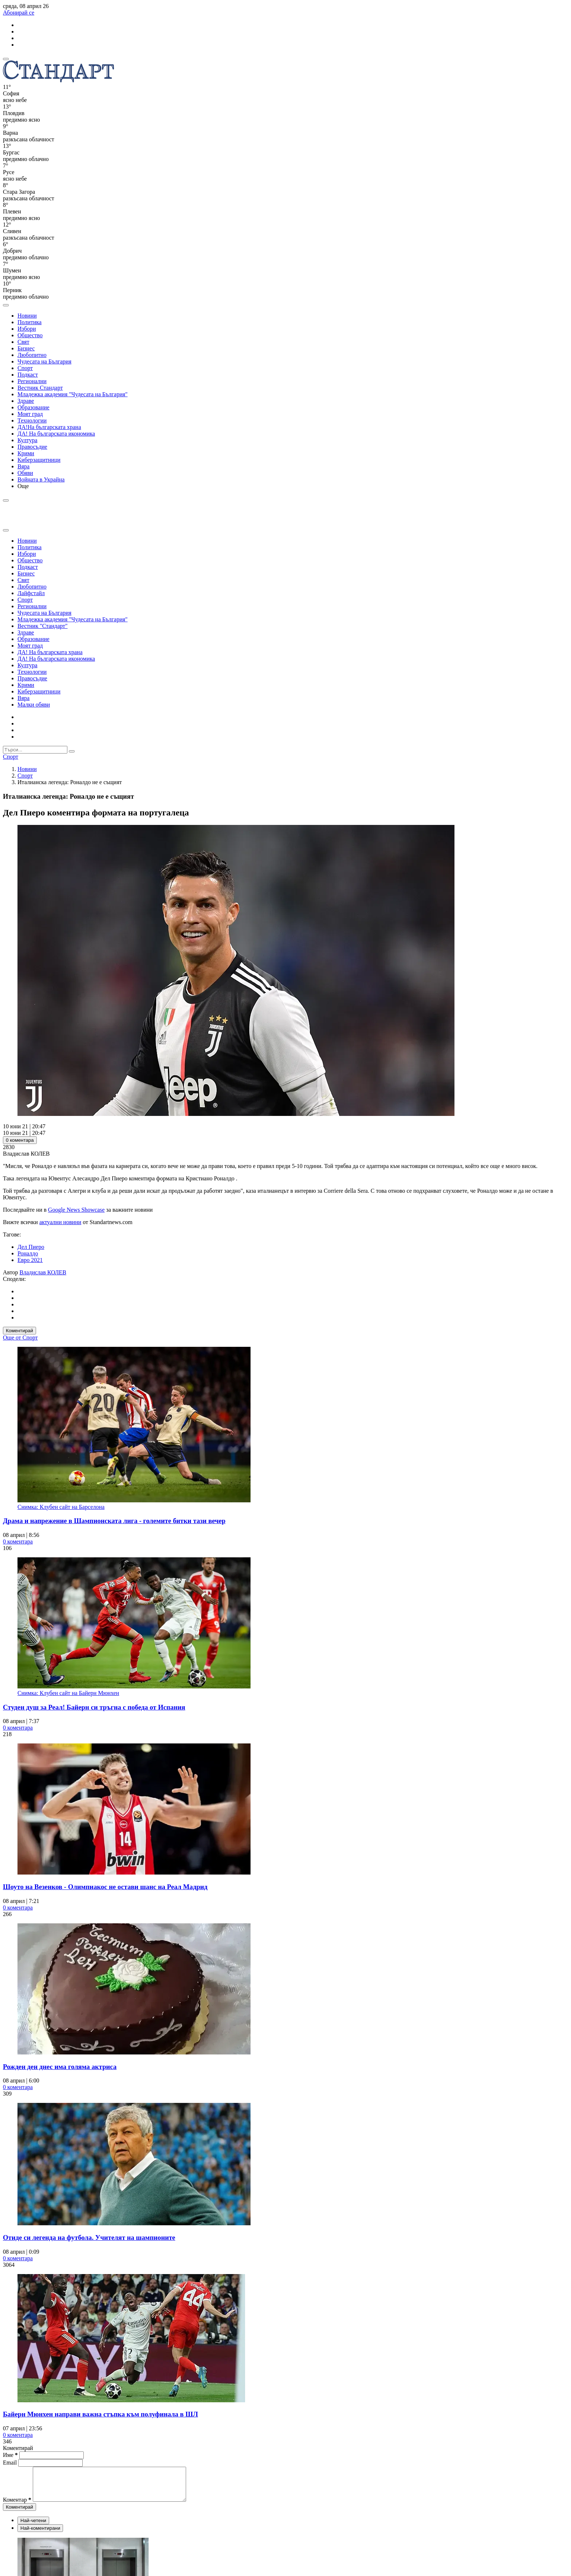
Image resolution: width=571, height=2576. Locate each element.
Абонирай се (18, 12)
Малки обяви (33, 704)
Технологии (32, 420)
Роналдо (27, 1253)
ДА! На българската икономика (56, 433)
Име (10, 2455)
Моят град (30, 414)
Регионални (32, 381)
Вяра (23, 466)
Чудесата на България (44, 361)
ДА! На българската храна (50, 652)
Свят (23, 342)
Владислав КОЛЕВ (43, 1272)
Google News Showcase (76, 1210)
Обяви (25, 473)
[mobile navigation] (6, 59)
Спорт (25, 368)
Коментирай (19, 1330)
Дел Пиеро (30, 1247)
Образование (33, 407)
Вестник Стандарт (40, 388)
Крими (25, 453)
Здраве (25, 401)
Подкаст (27, 374)
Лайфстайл (31, 593)
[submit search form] (72, 751)
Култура (27, 440)
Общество (30, 335)
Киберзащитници (38, 460)
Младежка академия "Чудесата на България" (72, 394)
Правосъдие (32, 447)
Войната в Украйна (40, 479)
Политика (29, 322)
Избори (26, 329)
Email (10, 2462)
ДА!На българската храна (49, 427)
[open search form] (6, 305)
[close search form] (6, 530)
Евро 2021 (30, 1260)
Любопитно (32, 355)
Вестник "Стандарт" (42, 626)
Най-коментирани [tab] (40, 2534)
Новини (27, 315)
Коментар (17, 2506)
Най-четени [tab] (33, 2527)
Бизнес (26, 348)
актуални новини (60, 1222)
